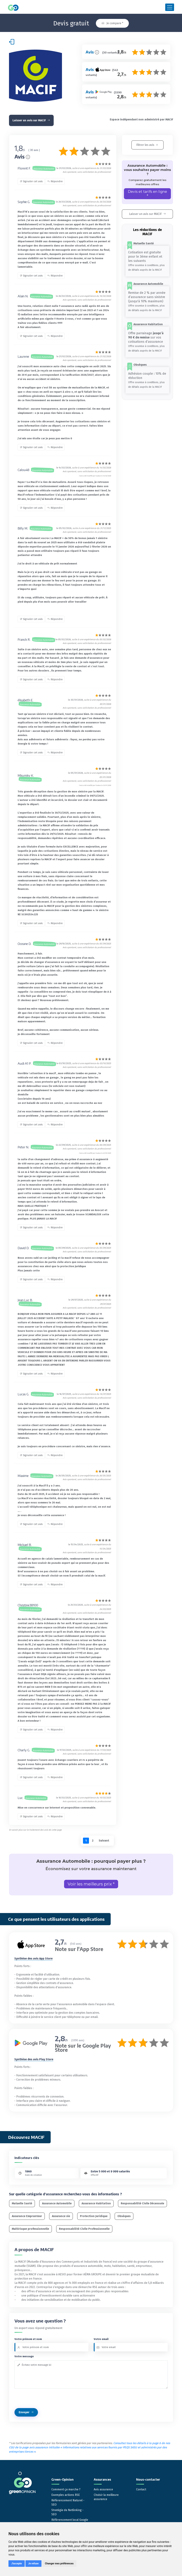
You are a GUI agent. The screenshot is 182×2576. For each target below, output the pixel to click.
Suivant (104, 1839)
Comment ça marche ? (65, 2488)
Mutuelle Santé (22, 2202)
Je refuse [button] (33, 2563)
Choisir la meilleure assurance (106, 2496)
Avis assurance (103, 2488)
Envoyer (26, 2411)
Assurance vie (61, 2215)
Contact (141, 2488)
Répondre (55, 180)
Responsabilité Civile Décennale (142, 2202)
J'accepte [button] (16, 2563)
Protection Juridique (94, 2215)
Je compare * (112, 22)
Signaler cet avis (31, 180)
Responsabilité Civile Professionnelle (84, 2227)
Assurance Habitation (96, 2202)
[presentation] (41, 2397)
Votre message (24, 2355)
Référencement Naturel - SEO (67, 2501)
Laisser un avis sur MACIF (31, 119)
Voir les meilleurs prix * (91, 1882)
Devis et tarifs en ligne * (147, 192)
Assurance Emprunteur (27, 2215)
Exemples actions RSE (65, 2493)
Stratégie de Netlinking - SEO (67, 2511)
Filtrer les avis (147, 143)
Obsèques (124, 2215)
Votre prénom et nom (28, 2337)
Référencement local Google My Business (69, 2520)
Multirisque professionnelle (30, 2227)
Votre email (101, 2337)
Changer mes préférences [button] (59, 2563)
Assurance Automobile (57, 2202)
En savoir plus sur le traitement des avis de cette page (35, 1829)
